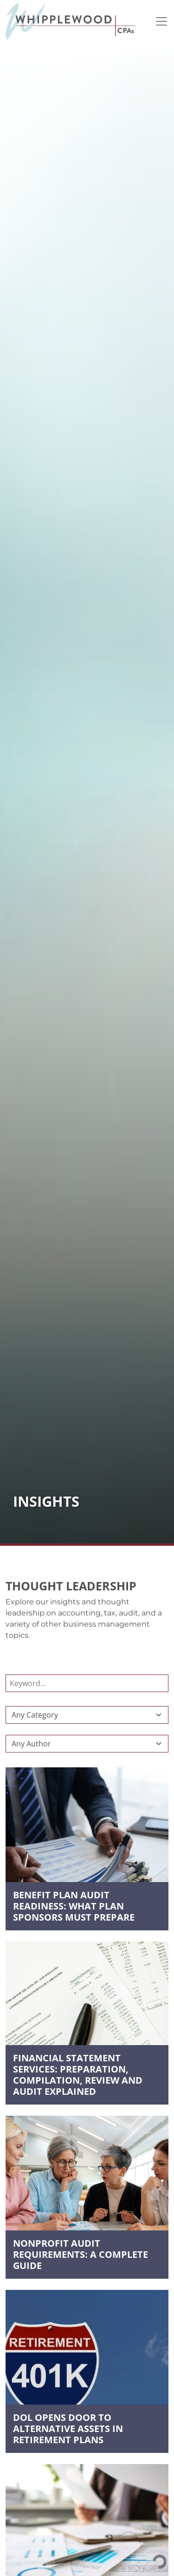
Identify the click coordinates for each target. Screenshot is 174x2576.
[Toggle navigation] (161, 21)
